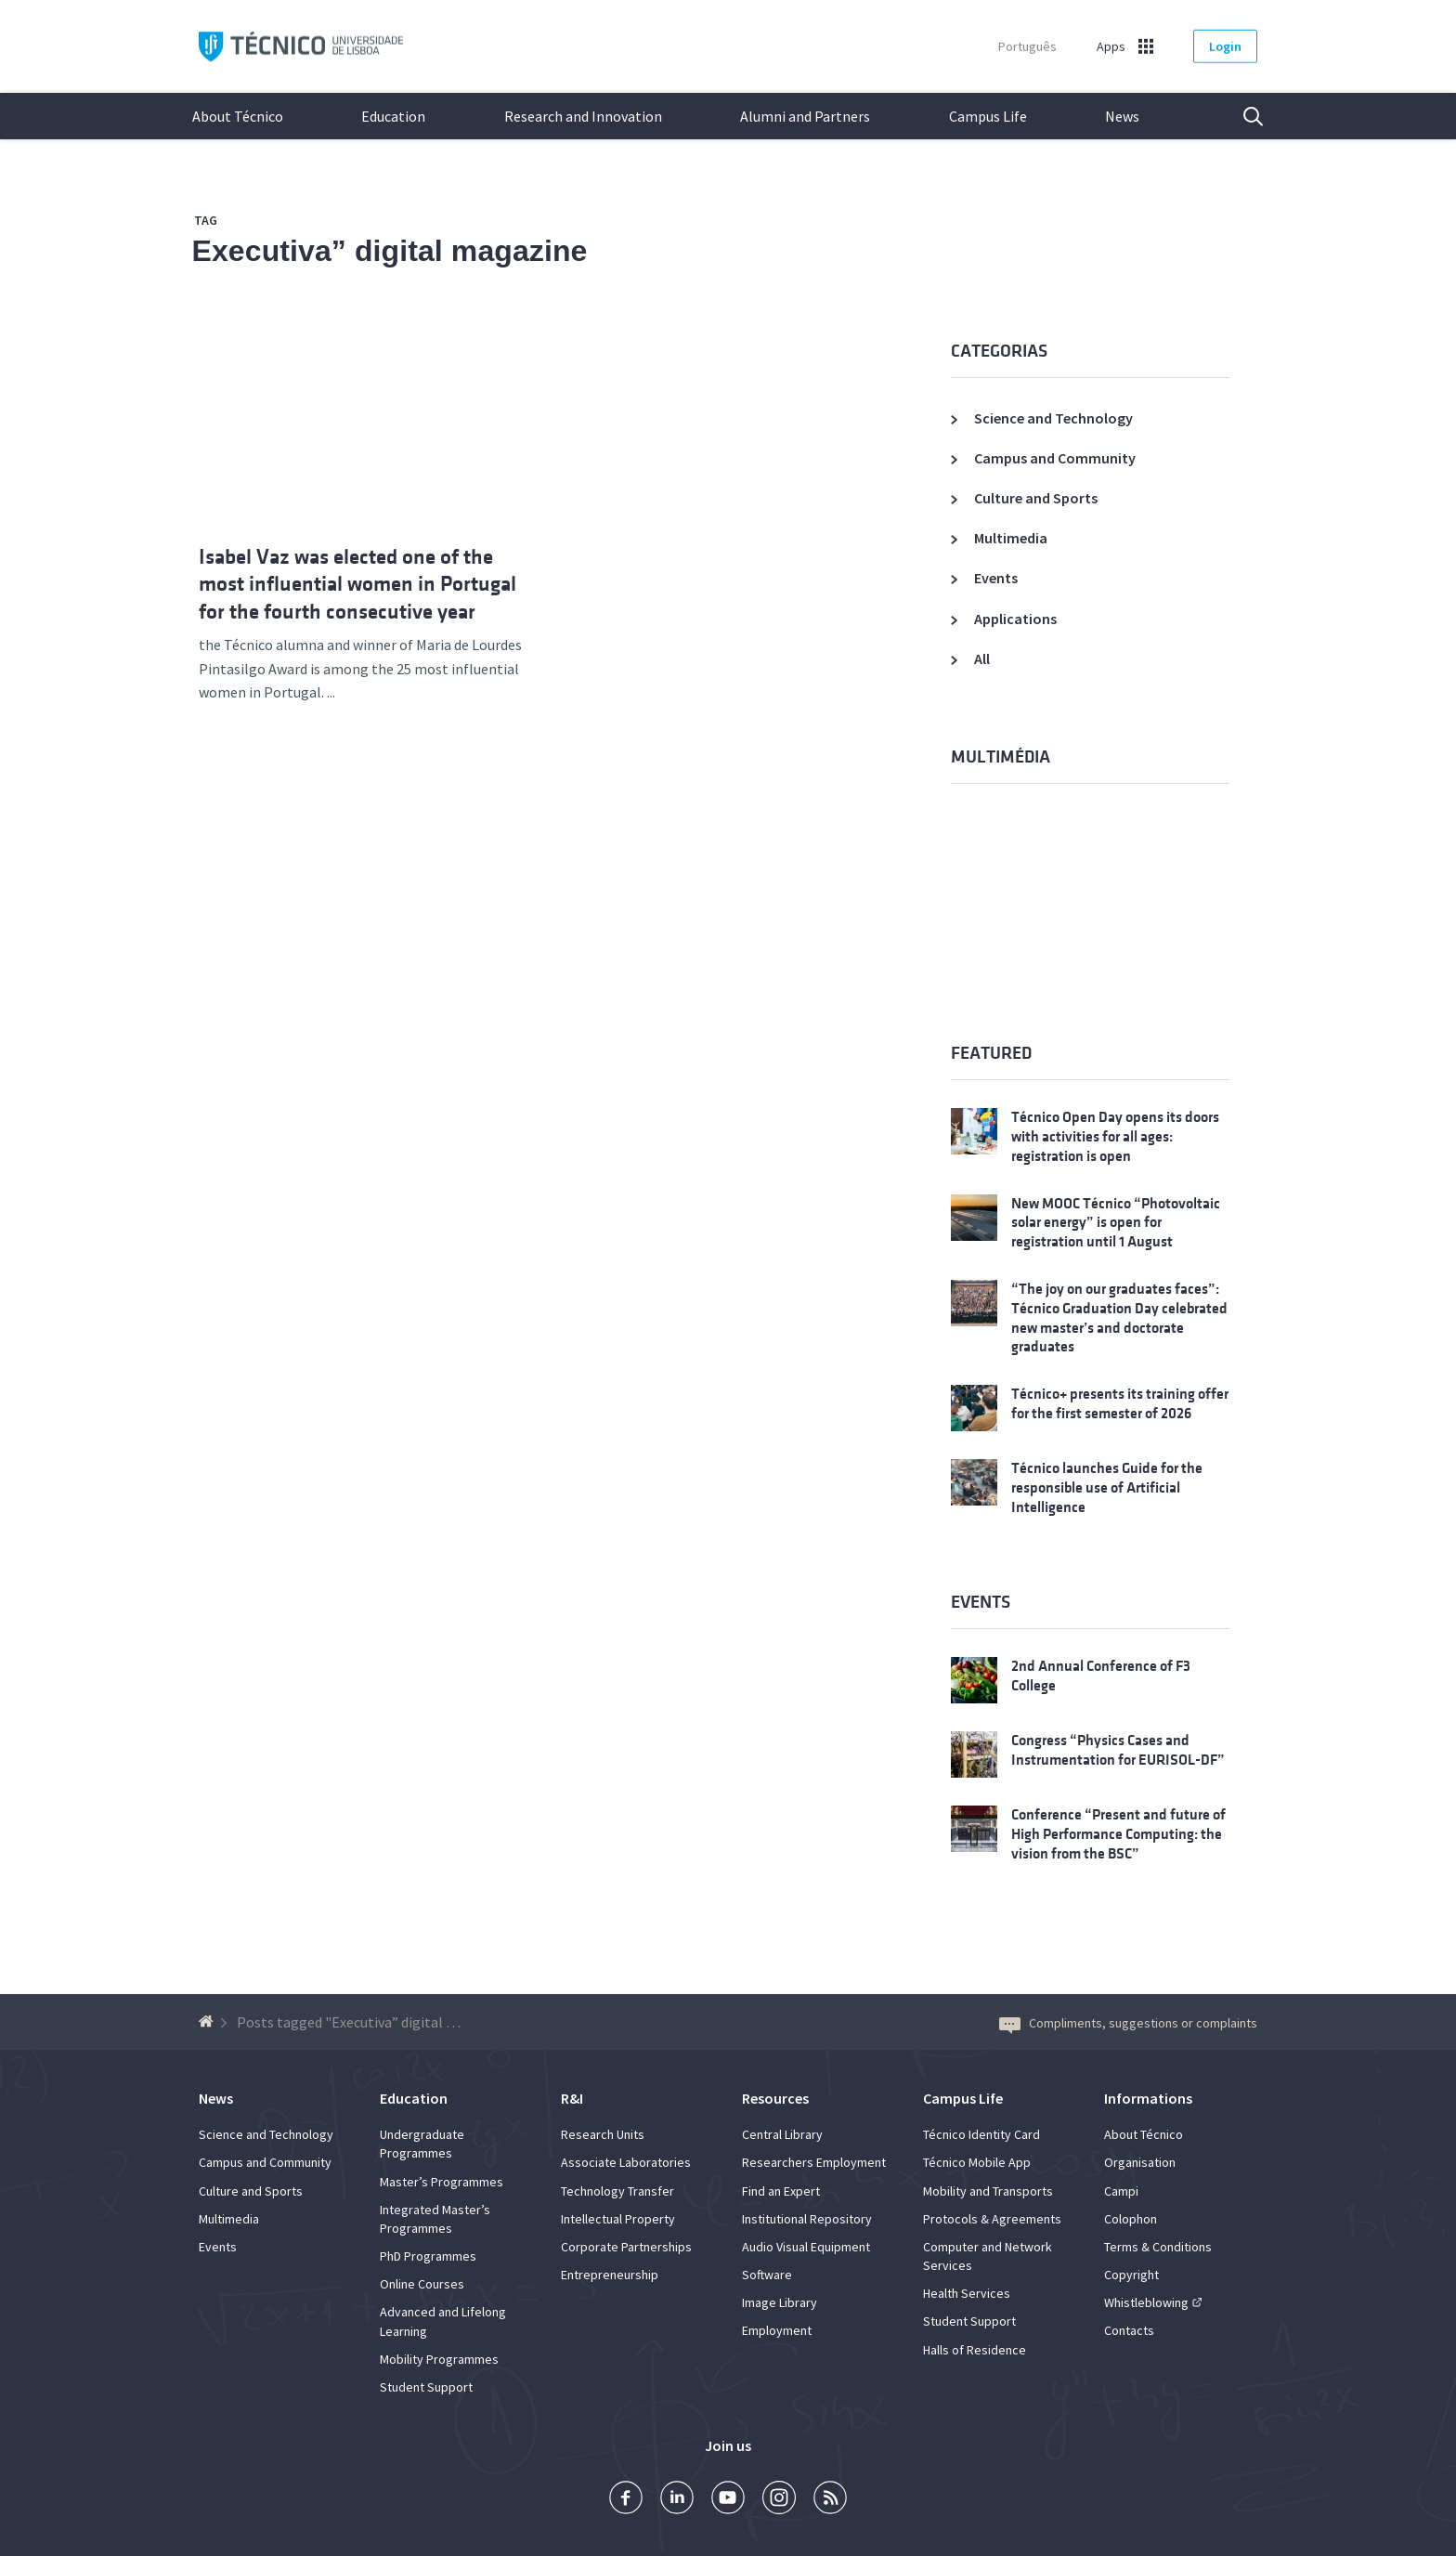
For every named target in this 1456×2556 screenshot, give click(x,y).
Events (996, 577)
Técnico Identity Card (981, 2134)
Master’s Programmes (441, 2181)
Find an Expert (781, 2191)
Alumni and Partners (805, 116)
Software (767, 2274)
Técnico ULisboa (301, 47)
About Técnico (237, 116)
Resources (775, 2098)
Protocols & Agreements (992, 2218)
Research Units (602, 2134)
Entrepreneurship (609, 2274)
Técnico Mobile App (977, 2162)
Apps (1111, 46)
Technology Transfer (617, 2191)
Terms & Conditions (1158, 2246)
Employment (777, 2330)
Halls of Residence (974, 2349)
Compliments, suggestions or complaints (1128, 2023)
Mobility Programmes (439, 2359)
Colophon (1130, 2218)
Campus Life (988, 116)
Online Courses (422, 2284)
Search (1241, 116)
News (1122, 116)
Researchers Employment (814, 2162)
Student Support (426, 2387)
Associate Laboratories (626, 2162)
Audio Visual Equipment (806, 2246)
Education (393, 116)
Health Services (966, 2293)
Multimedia (1010, 537)
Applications (1015, 618)
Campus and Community (1055, 458)
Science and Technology (1053, 418)
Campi (1121, 2191)
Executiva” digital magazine (390, 250)
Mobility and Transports (988, 2191)
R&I (572, 2098)
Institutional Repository (807, 2218)
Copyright (1131, 2274)
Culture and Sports (1036, 498)
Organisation (1140, 2162)
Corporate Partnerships (626, 2246)
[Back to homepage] (208, 2022)
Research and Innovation (583, 116)
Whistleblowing (1146, 2302)
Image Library (779, 2302)
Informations (1148, 2098)
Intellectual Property (618, 2218)
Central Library (782, 2134)
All (982, 658)
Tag (205, 220)
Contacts (1129, 2330)
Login (1225, 46)
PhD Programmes (428, 2256)
